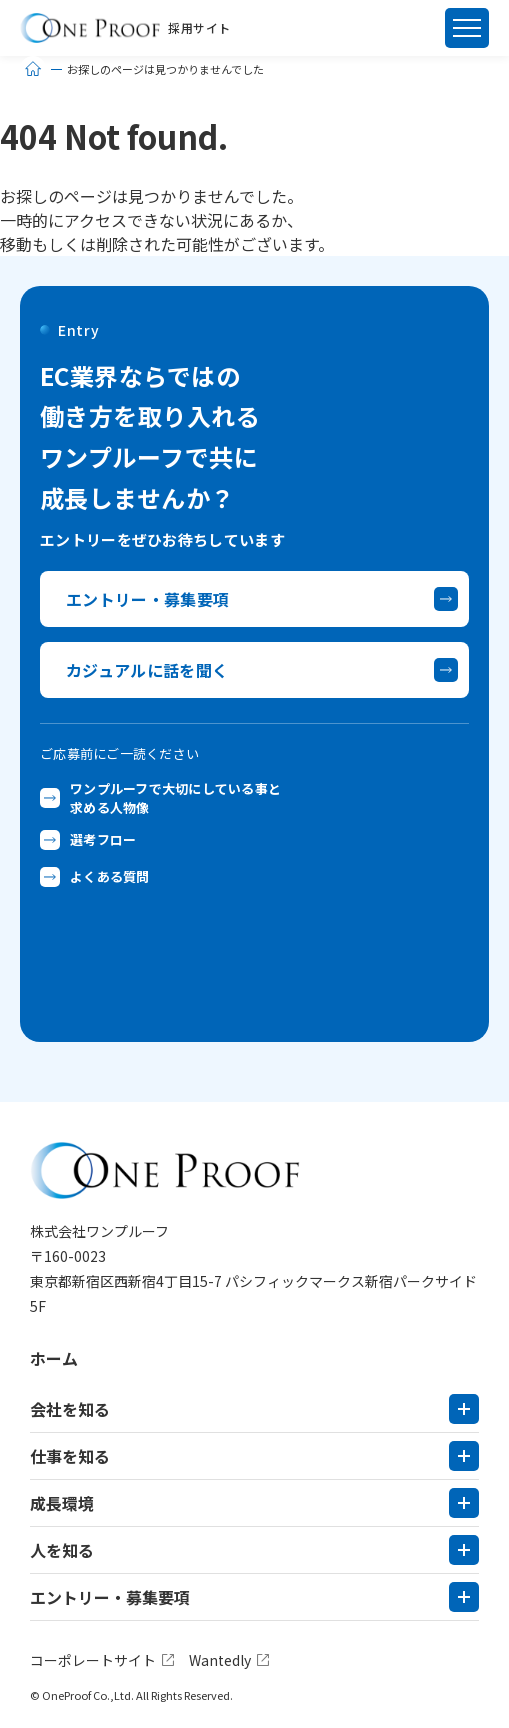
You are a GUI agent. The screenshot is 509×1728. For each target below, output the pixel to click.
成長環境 (62, 1503)
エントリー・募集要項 (110, 1597)
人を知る (62, 1550)
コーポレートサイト (93, 1660)
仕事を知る (70, 1456)
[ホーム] (33, 69)
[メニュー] (467, 28)
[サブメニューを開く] (464, 1409)
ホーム (54, 1358)
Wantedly (220, 1660)
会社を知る (70, 1409)
